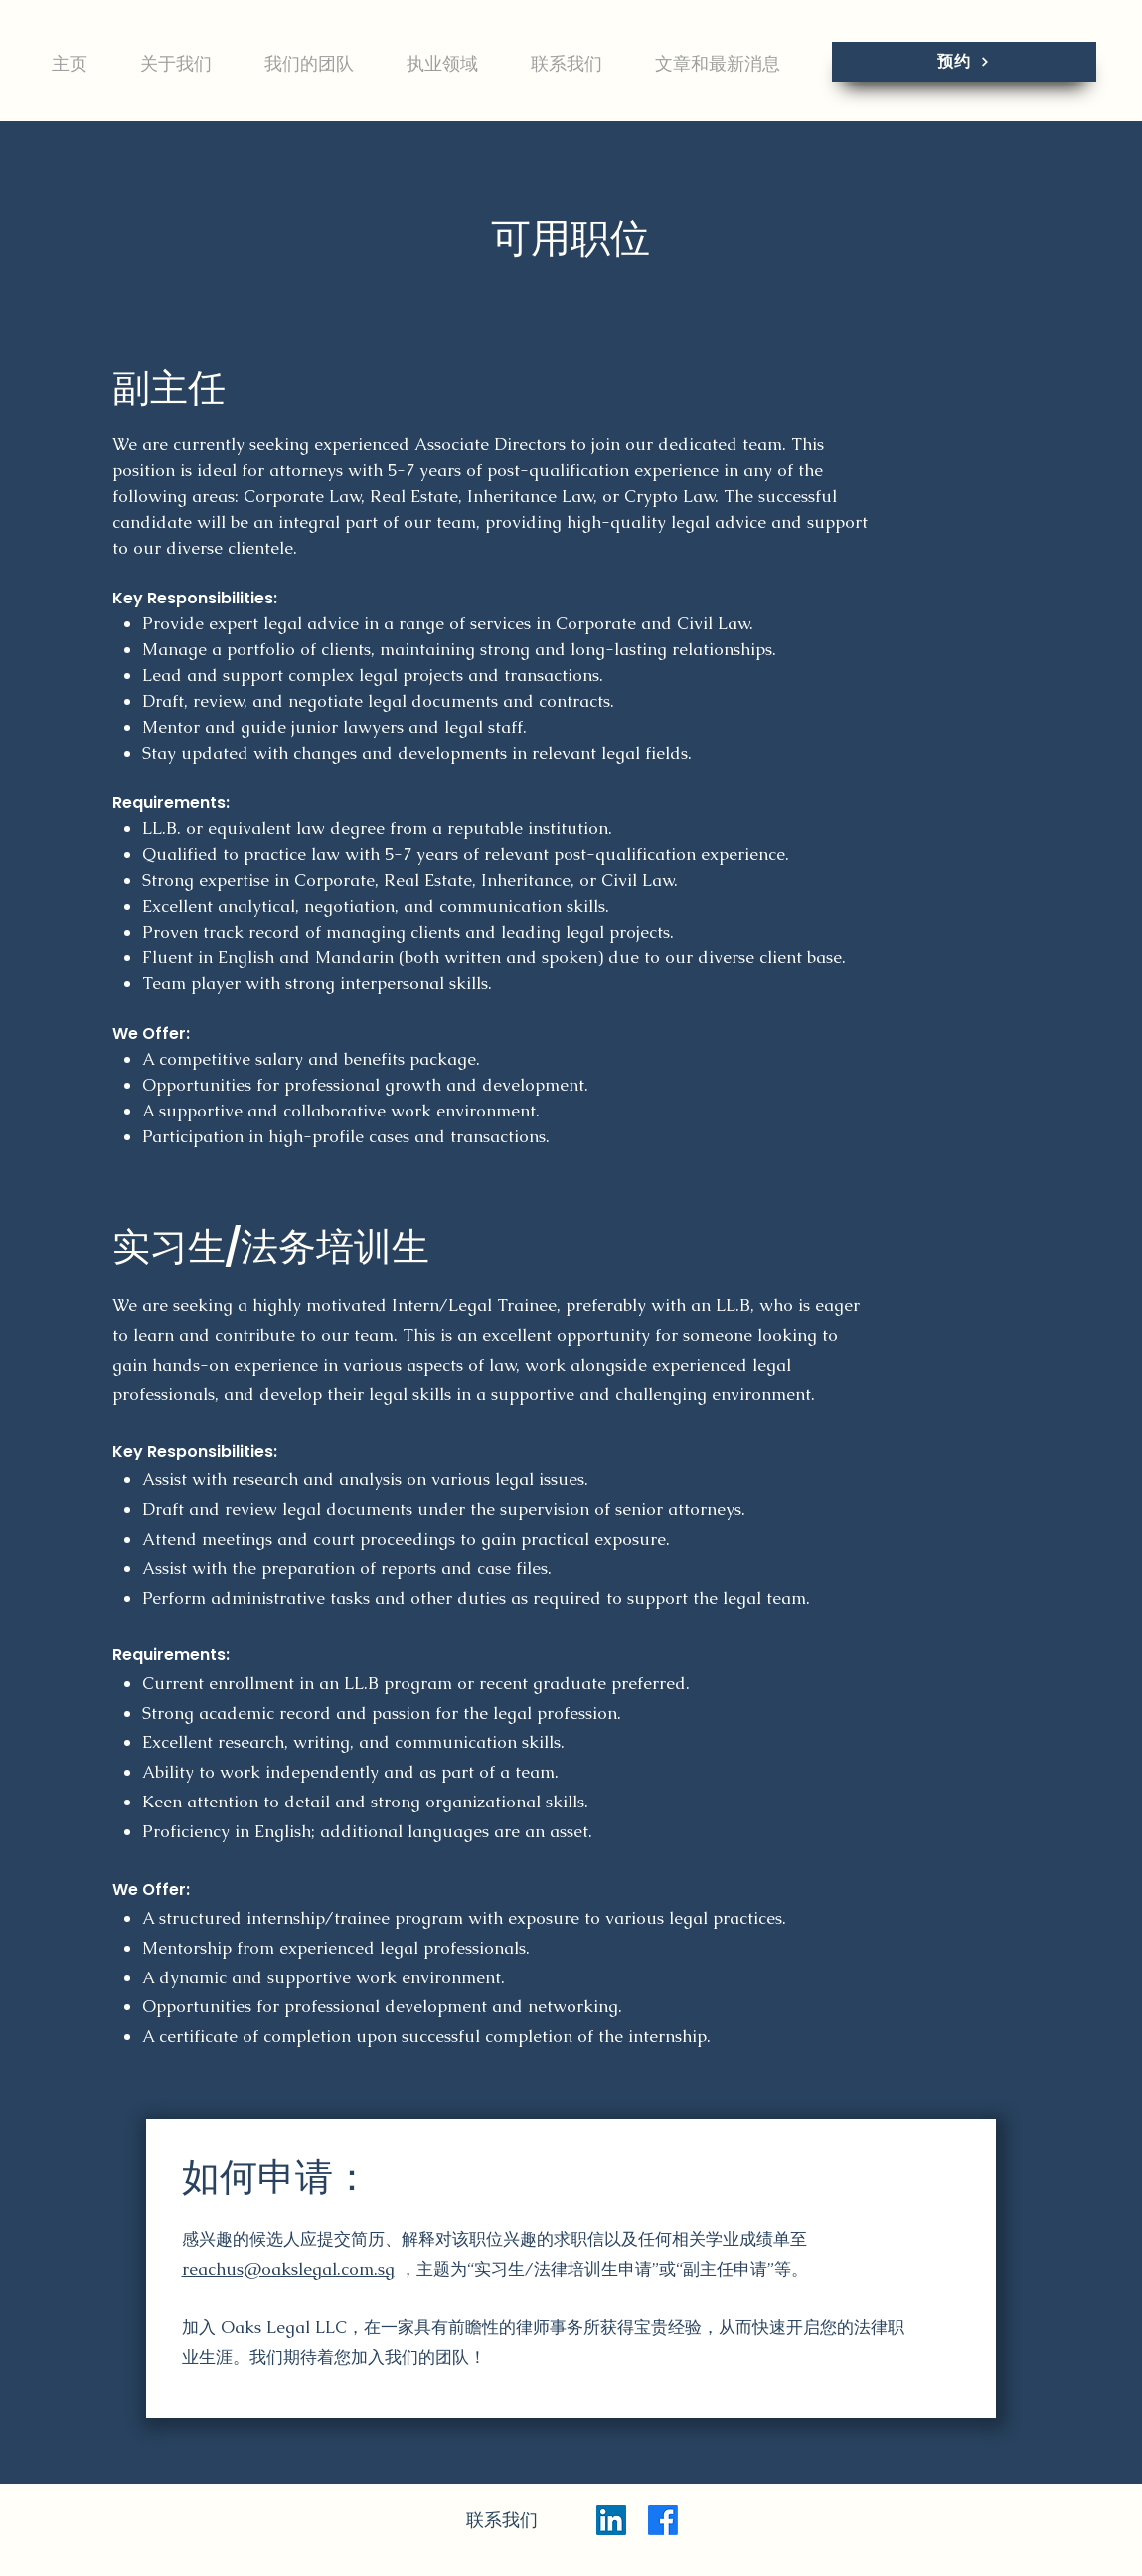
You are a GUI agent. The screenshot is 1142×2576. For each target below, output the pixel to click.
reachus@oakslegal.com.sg (288, 2269)
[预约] (964, 62)
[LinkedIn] (611, 2520)
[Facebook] (663, 2520)
